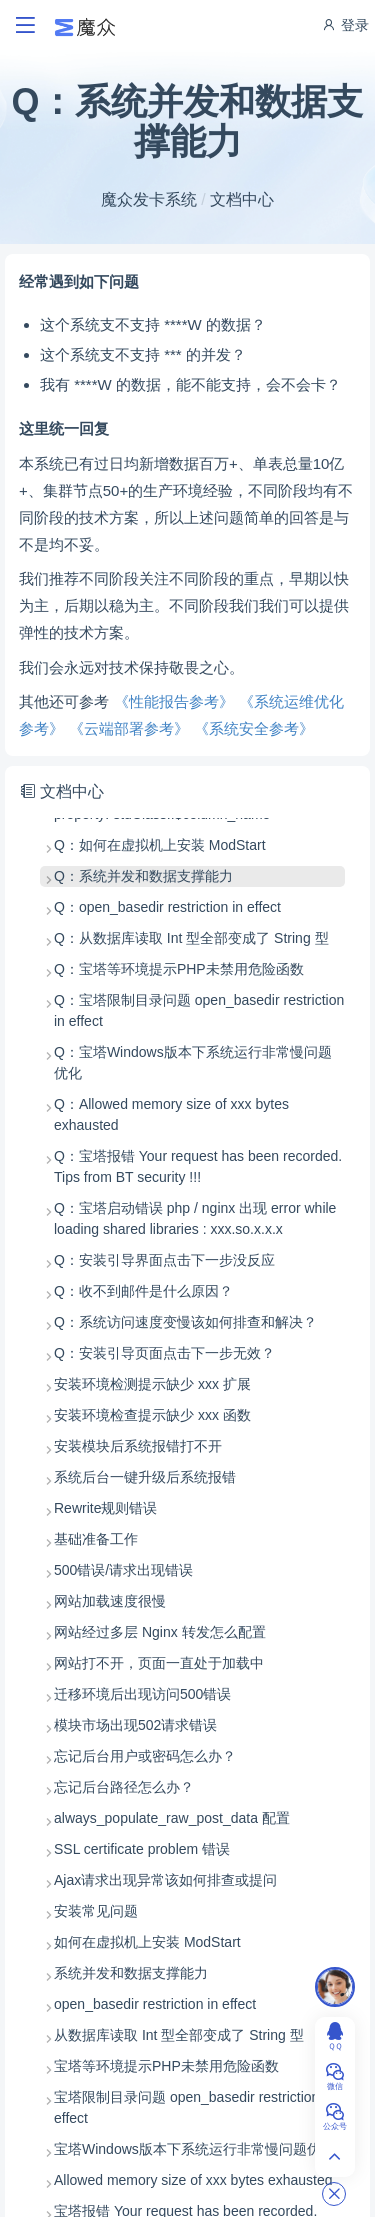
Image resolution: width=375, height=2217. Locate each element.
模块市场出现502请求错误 (135, 1725)
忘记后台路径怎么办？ (124, 1787)
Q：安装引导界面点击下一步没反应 (164, 1260)
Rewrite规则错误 (105, 1508)
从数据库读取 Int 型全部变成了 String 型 (179, 2035)
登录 (345, 25)
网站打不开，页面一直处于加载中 (159, 1663)
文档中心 (242, 199)
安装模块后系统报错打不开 (138, 1446)
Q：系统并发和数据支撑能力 (143, 876)
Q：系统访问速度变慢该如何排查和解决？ (185, 1322)
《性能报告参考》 (174, 701)
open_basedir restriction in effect (155, 2004)
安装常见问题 (96, 1911)
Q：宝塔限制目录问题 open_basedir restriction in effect (199, 1010)
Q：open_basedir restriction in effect (167, 907)
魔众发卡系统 (149, 199)
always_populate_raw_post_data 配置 (172, 1818)
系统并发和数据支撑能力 (131, 1973)
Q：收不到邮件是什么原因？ (143, 1291)
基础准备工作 (96, 1539)
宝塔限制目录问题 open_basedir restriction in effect (194, 2107)
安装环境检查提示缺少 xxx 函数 (152, 1415)
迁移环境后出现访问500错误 (142, 1694)
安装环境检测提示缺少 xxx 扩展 (152, 1384)
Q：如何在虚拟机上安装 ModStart (160, 845)
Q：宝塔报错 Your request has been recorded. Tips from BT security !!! (198, 1166)
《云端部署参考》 (129, 728)
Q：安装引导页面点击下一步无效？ (164, 1353)
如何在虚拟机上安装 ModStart (147, 1942)
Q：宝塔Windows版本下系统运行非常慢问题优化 (193, 1062)
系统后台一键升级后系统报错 (145, 1477)
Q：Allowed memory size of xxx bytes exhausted (171, 1114)
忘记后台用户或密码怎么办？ (145, 1756)
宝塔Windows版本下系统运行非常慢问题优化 (194, 2149)
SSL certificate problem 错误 (142, 1849)
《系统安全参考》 (254, 728)
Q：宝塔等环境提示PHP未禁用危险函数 (179, 969)
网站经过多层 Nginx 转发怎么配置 (160, 1632)
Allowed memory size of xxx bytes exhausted (193, 2180)
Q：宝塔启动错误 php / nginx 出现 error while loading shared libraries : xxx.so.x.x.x (195, 1218)
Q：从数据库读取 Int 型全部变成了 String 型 (191, 938)
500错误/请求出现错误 (123, 1570)
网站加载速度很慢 (110, 1601)
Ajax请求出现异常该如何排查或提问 (165, 1880)
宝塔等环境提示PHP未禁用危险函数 (166, 2066)
